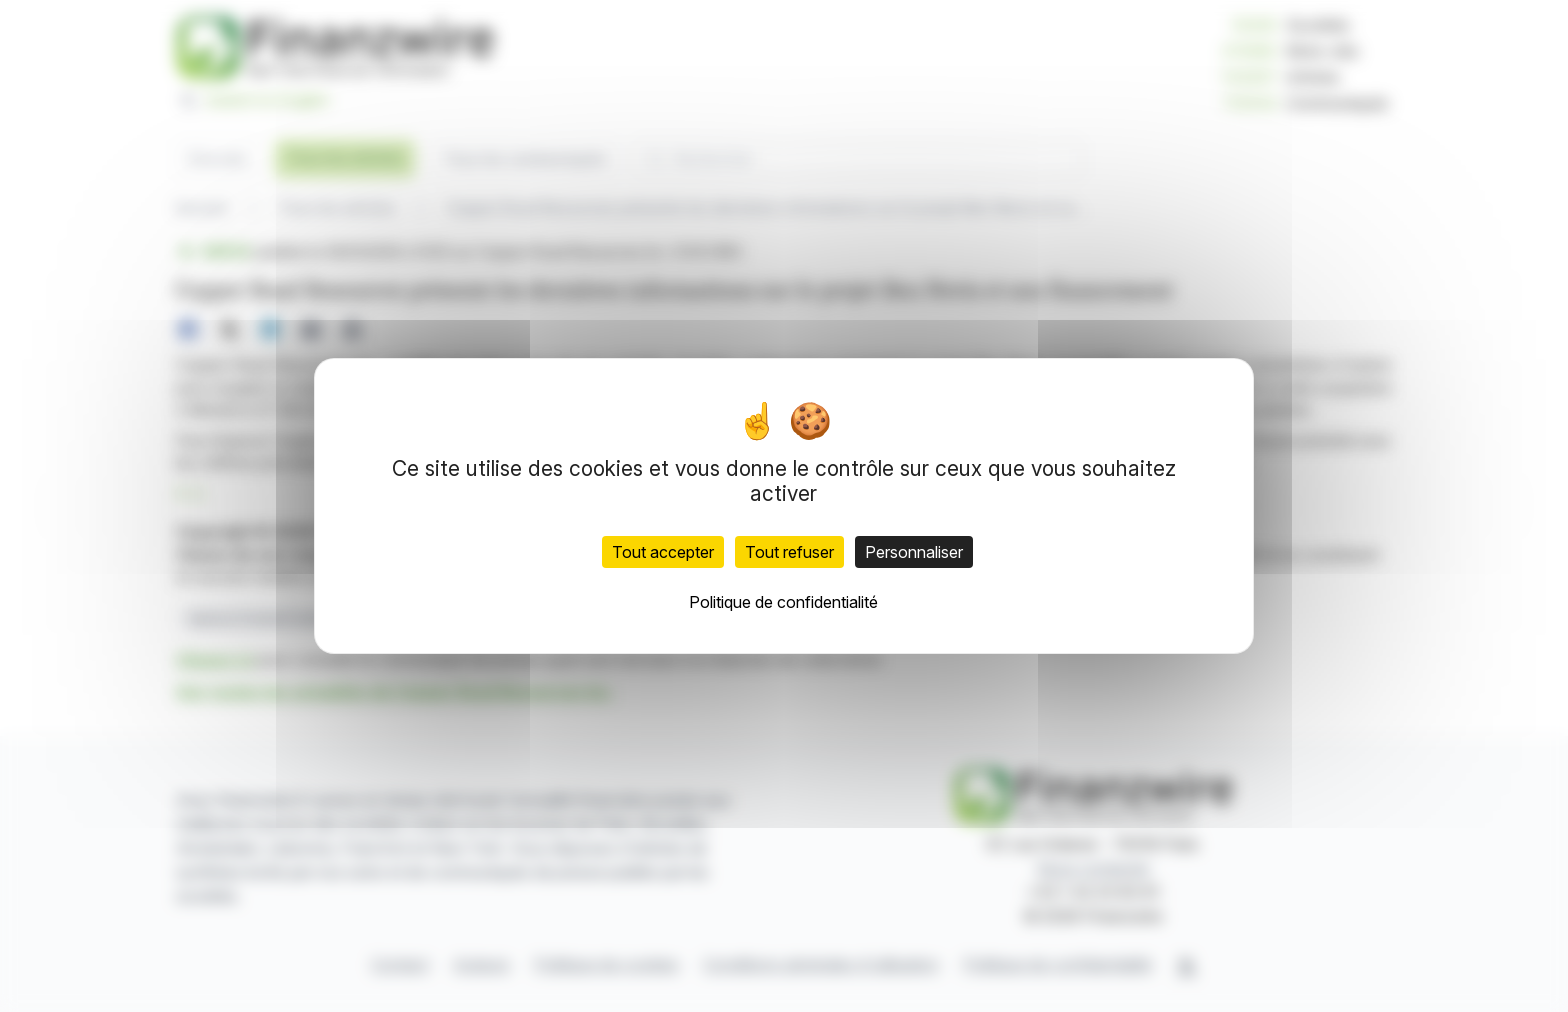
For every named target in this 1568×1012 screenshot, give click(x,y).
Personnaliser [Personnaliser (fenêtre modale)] (914, 552)
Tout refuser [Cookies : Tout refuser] (789, 552)
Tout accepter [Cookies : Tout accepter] (663, 552)
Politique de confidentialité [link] (783, 602)
